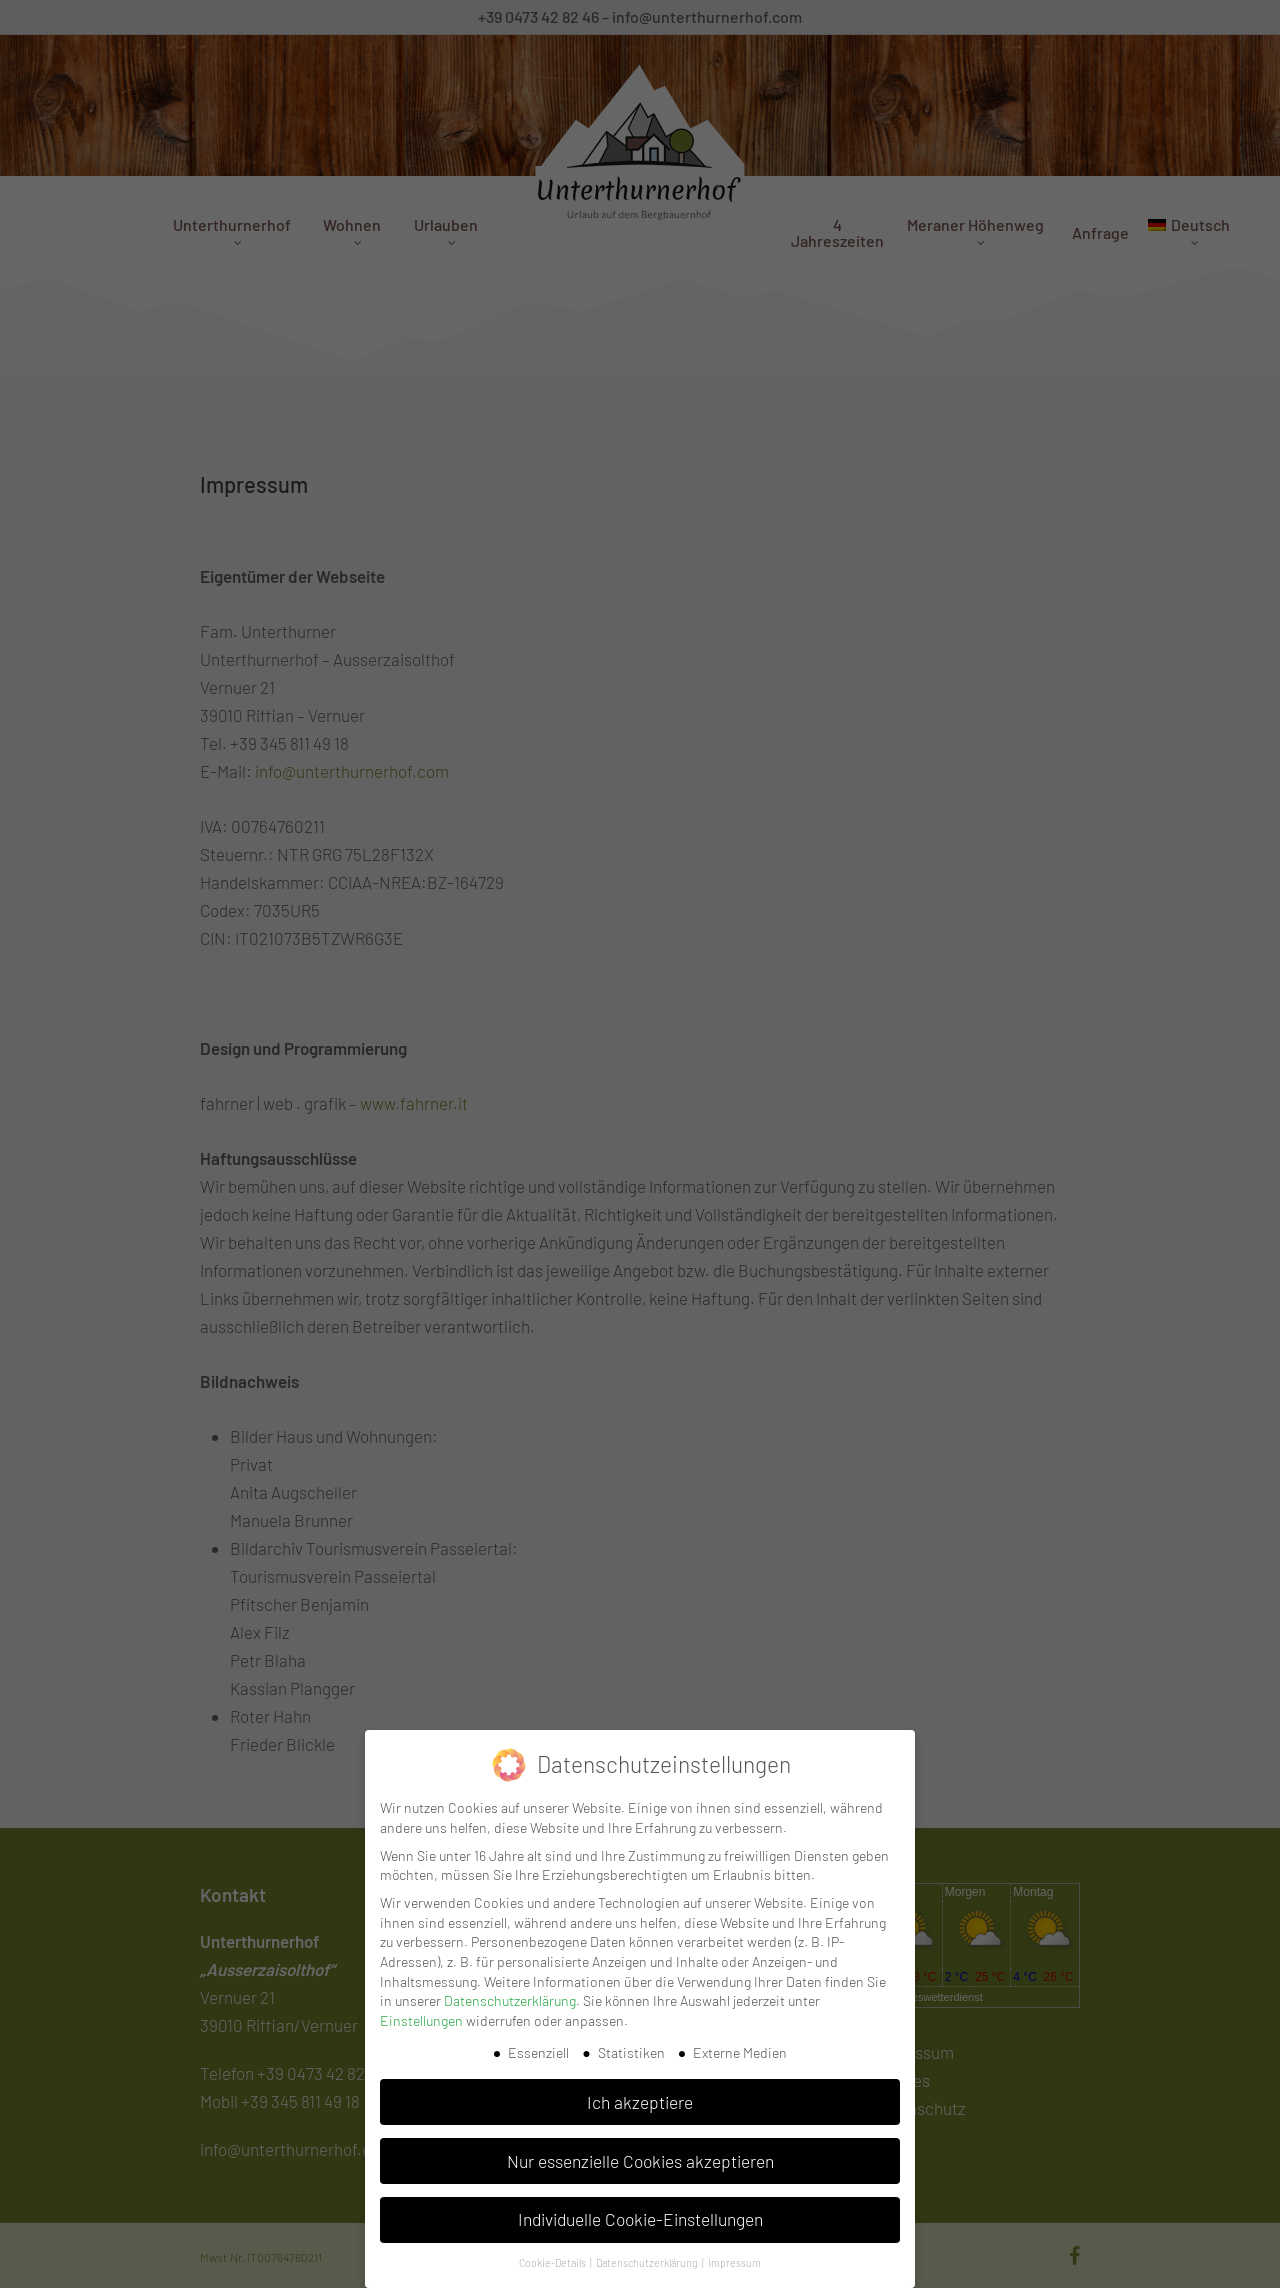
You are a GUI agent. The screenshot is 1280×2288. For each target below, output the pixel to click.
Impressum (734, 2262)
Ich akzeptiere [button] (640, 2102)
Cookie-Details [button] (553, 2262)
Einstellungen (421, 2020)
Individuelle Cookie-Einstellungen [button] (640, 2219)
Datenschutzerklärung (510, 2000)
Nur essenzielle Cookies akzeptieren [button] (640, 2161)
